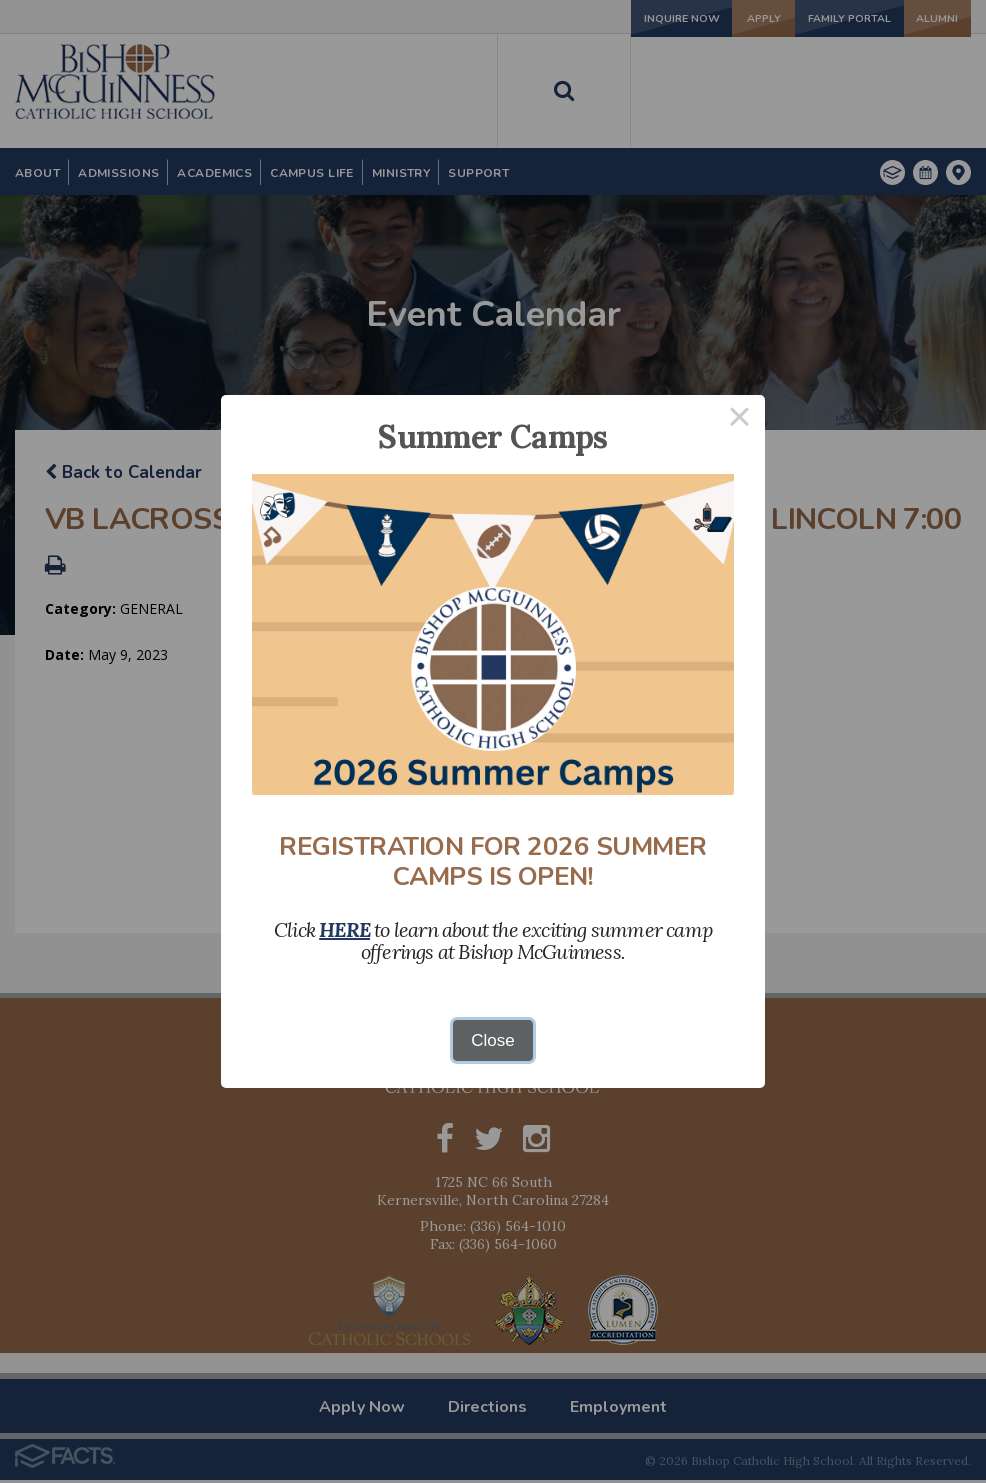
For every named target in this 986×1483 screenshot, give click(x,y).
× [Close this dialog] (740, 420)
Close (492, 1040)
